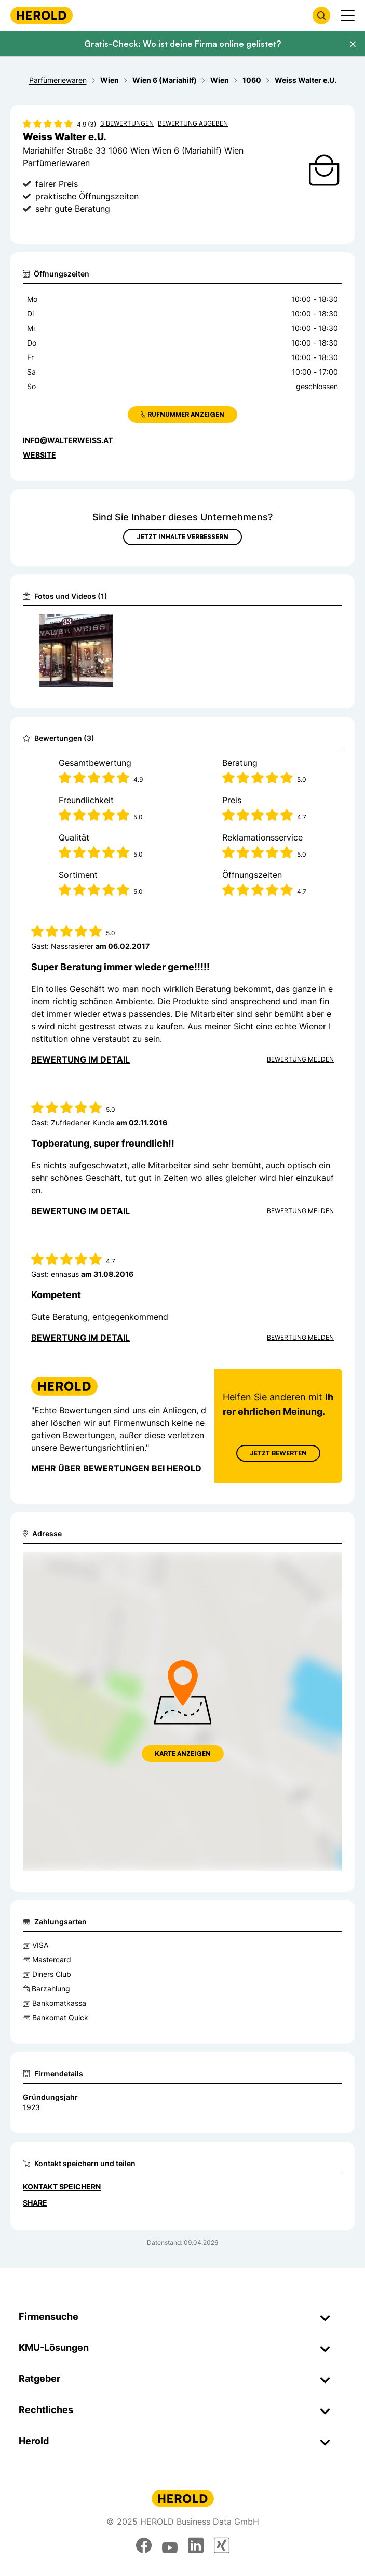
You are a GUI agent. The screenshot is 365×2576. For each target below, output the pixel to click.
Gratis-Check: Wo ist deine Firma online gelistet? (182, 43)
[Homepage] (41, 15)
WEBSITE (39, 454)
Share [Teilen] (35, 2202)
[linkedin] (196, 2545)
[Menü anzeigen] (348, 15)
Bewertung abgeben (193, 123)
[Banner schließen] (352, 44)
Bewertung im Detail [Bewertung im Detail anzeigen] (80, 1059)
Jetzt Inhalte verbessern (182, 537)
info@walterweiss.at (68, 440)
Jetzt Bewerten (278, 1453)
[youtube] (170, 2545)
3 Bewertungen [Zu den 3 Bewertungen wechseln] (127, 123)
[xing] (221, 2545)
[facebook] (144, 2545)
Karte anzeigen (183, 1753)
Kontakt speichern (62, 2186)
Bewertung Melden (300, 1059)
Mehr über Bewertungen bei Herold (116, 1468)
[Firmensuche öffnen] (321, 15)
